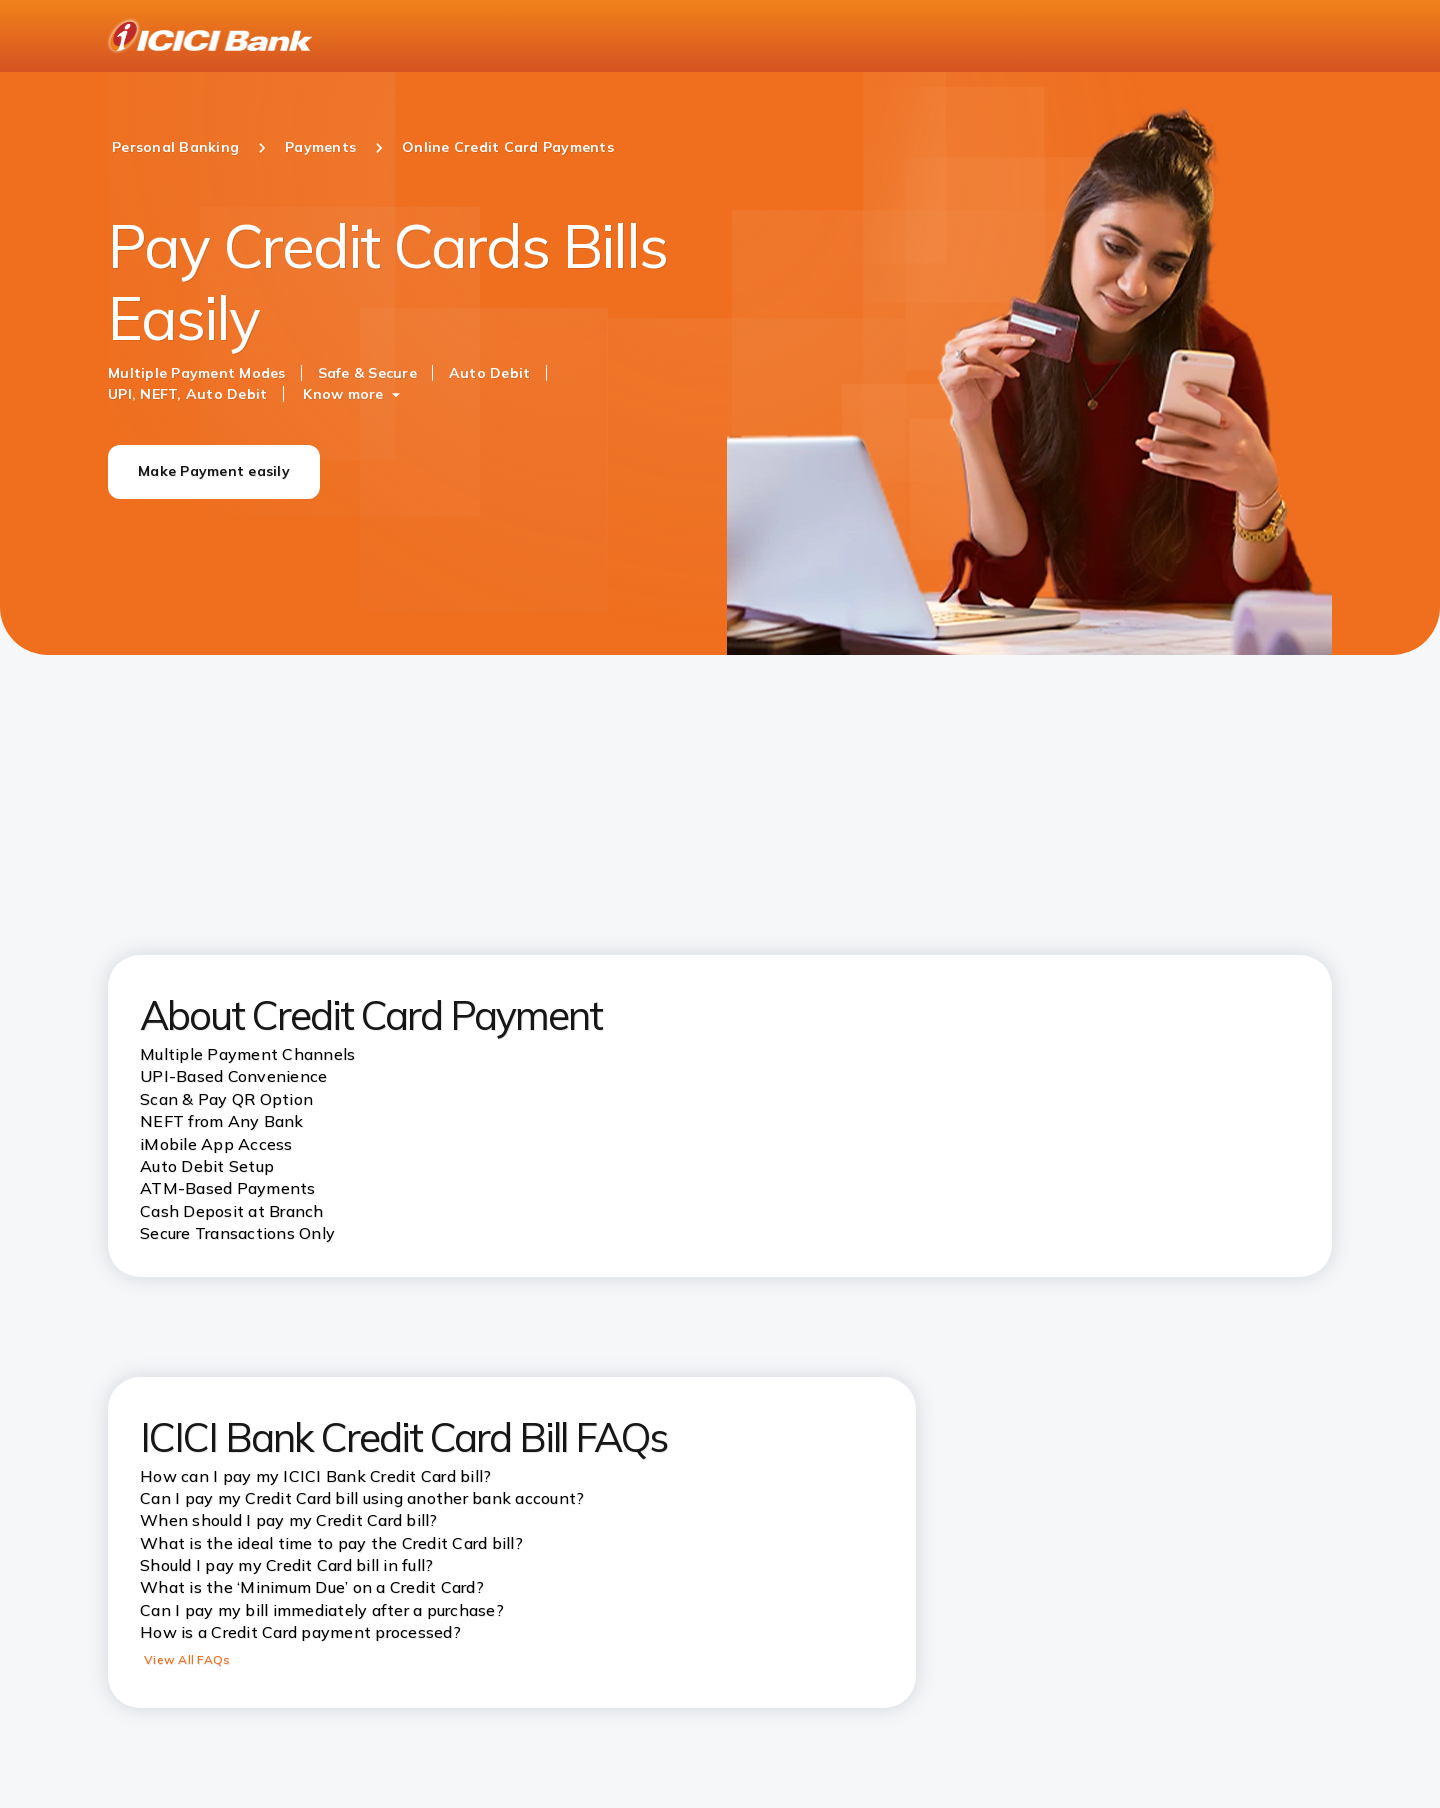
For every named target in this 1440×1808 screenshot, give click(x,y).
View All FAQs (187, 1659)
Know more (343, 394)
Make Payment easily (214, 471)
